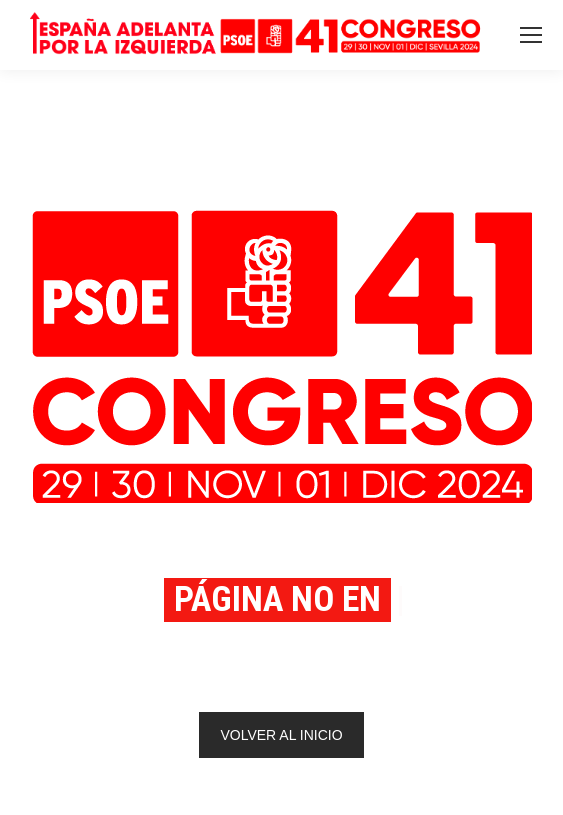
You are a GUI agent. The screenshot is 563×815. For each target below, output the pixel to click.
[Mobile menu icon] (531, 35)
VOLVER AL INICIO (281, 735)
